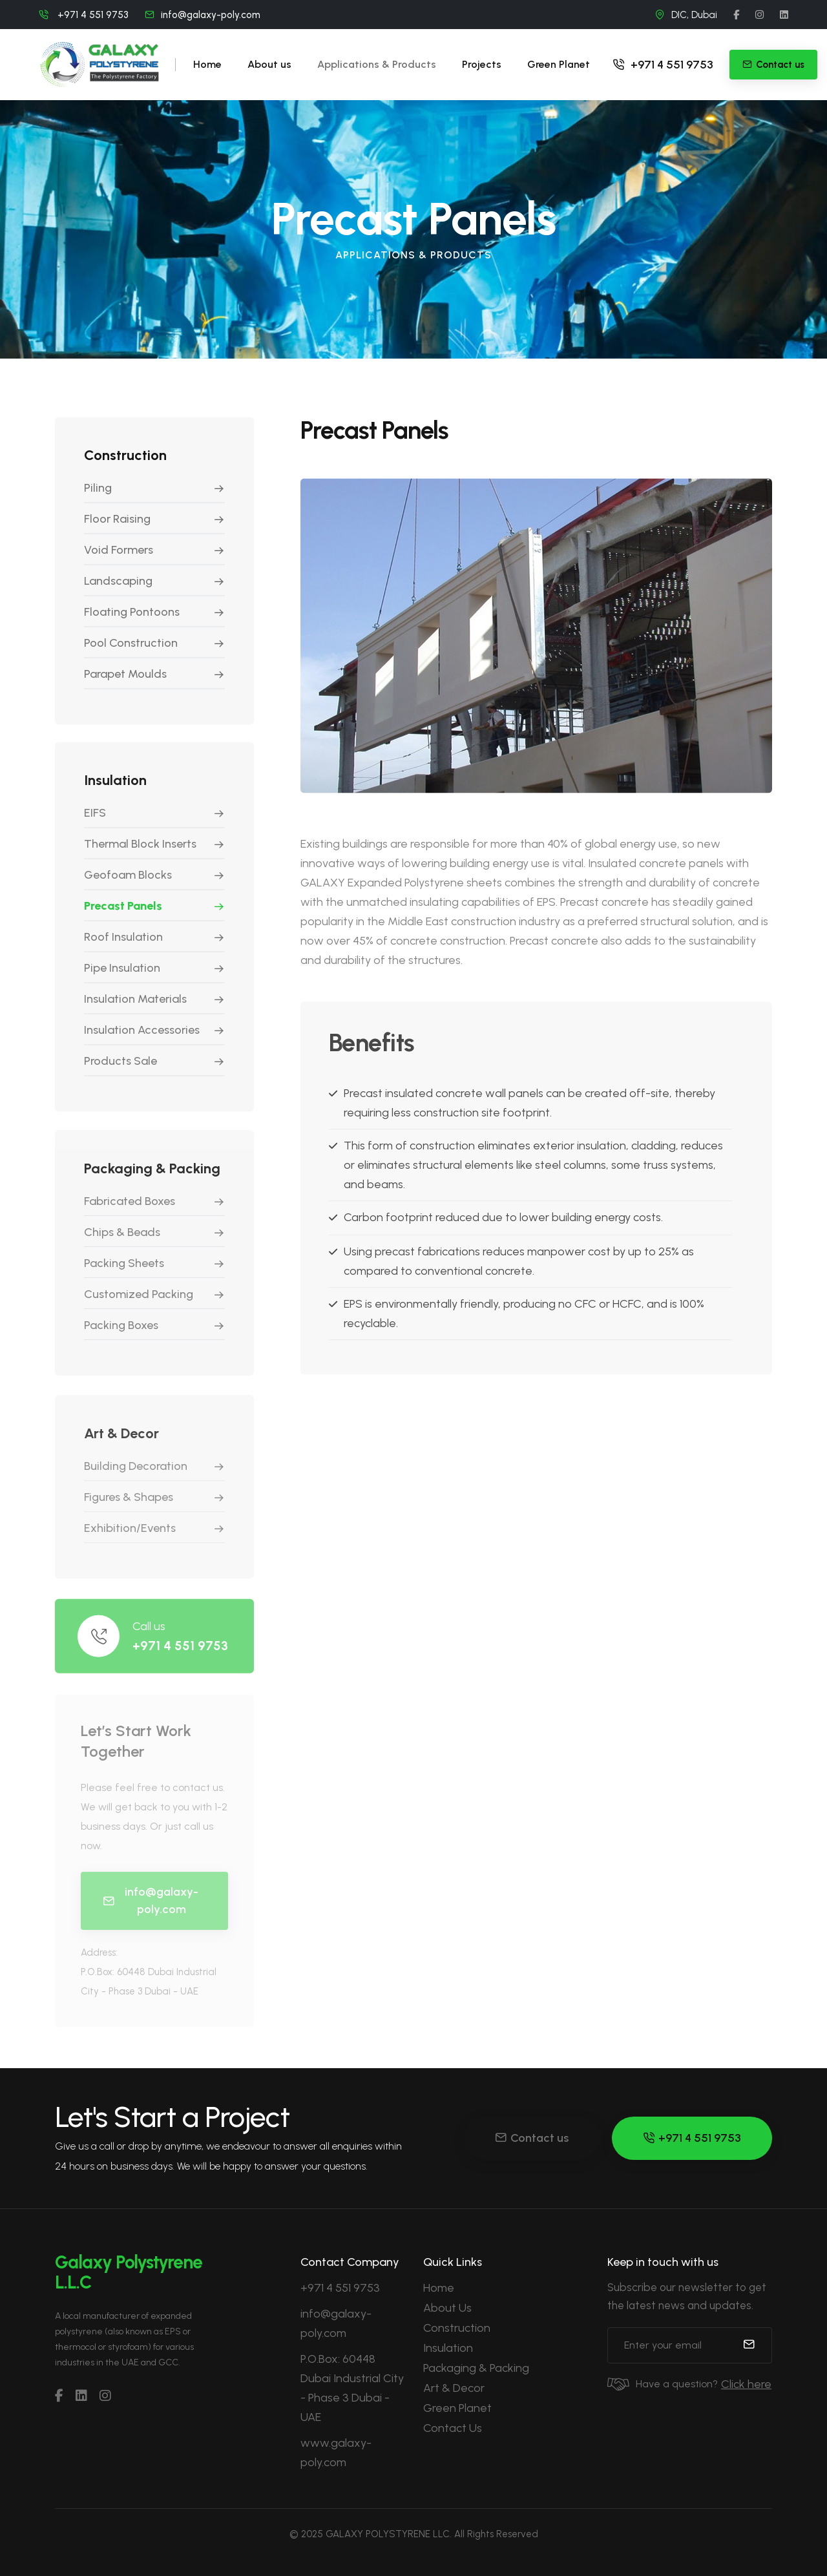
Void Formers (118, 554)
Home (207, 64)
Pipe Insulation (122, 975)
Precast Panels (123, 913)
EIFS (95, 820)
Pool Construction (131, 647)
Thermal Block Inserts (140, 851)
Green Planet (558, 64)
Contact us (532, 2138)
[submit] (749, 2345)
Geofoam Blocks (128, 882)
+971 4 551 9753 (662, 65)
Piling (98, 492)
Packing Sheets (124, 1272)
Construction (456, 2328)
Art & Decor (454, 2388)
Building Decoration (135, 1477)
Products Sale (120, 1068)
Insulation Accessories (142, 1037)
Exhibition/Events (130, 1539)
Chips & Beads (122, 1241)
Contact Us (452, 2428)
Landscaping (118, 585)
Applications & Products (376, 64)
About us (269, 64)
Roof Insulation (123, 944)
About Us (447, 2308)
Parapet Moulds (125, 678)
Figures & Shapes (128, 1508)
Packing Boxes (121, 1334)
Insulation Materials (135, 1006)
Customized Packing (138, 1303)
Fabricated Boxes (129, 1210)
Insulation (448, 2348)
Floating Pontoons (132, 616)
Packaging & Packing (476, 2368)
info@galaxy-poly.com (210, 15)
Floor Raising (117, 523)
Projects (481, 64)
